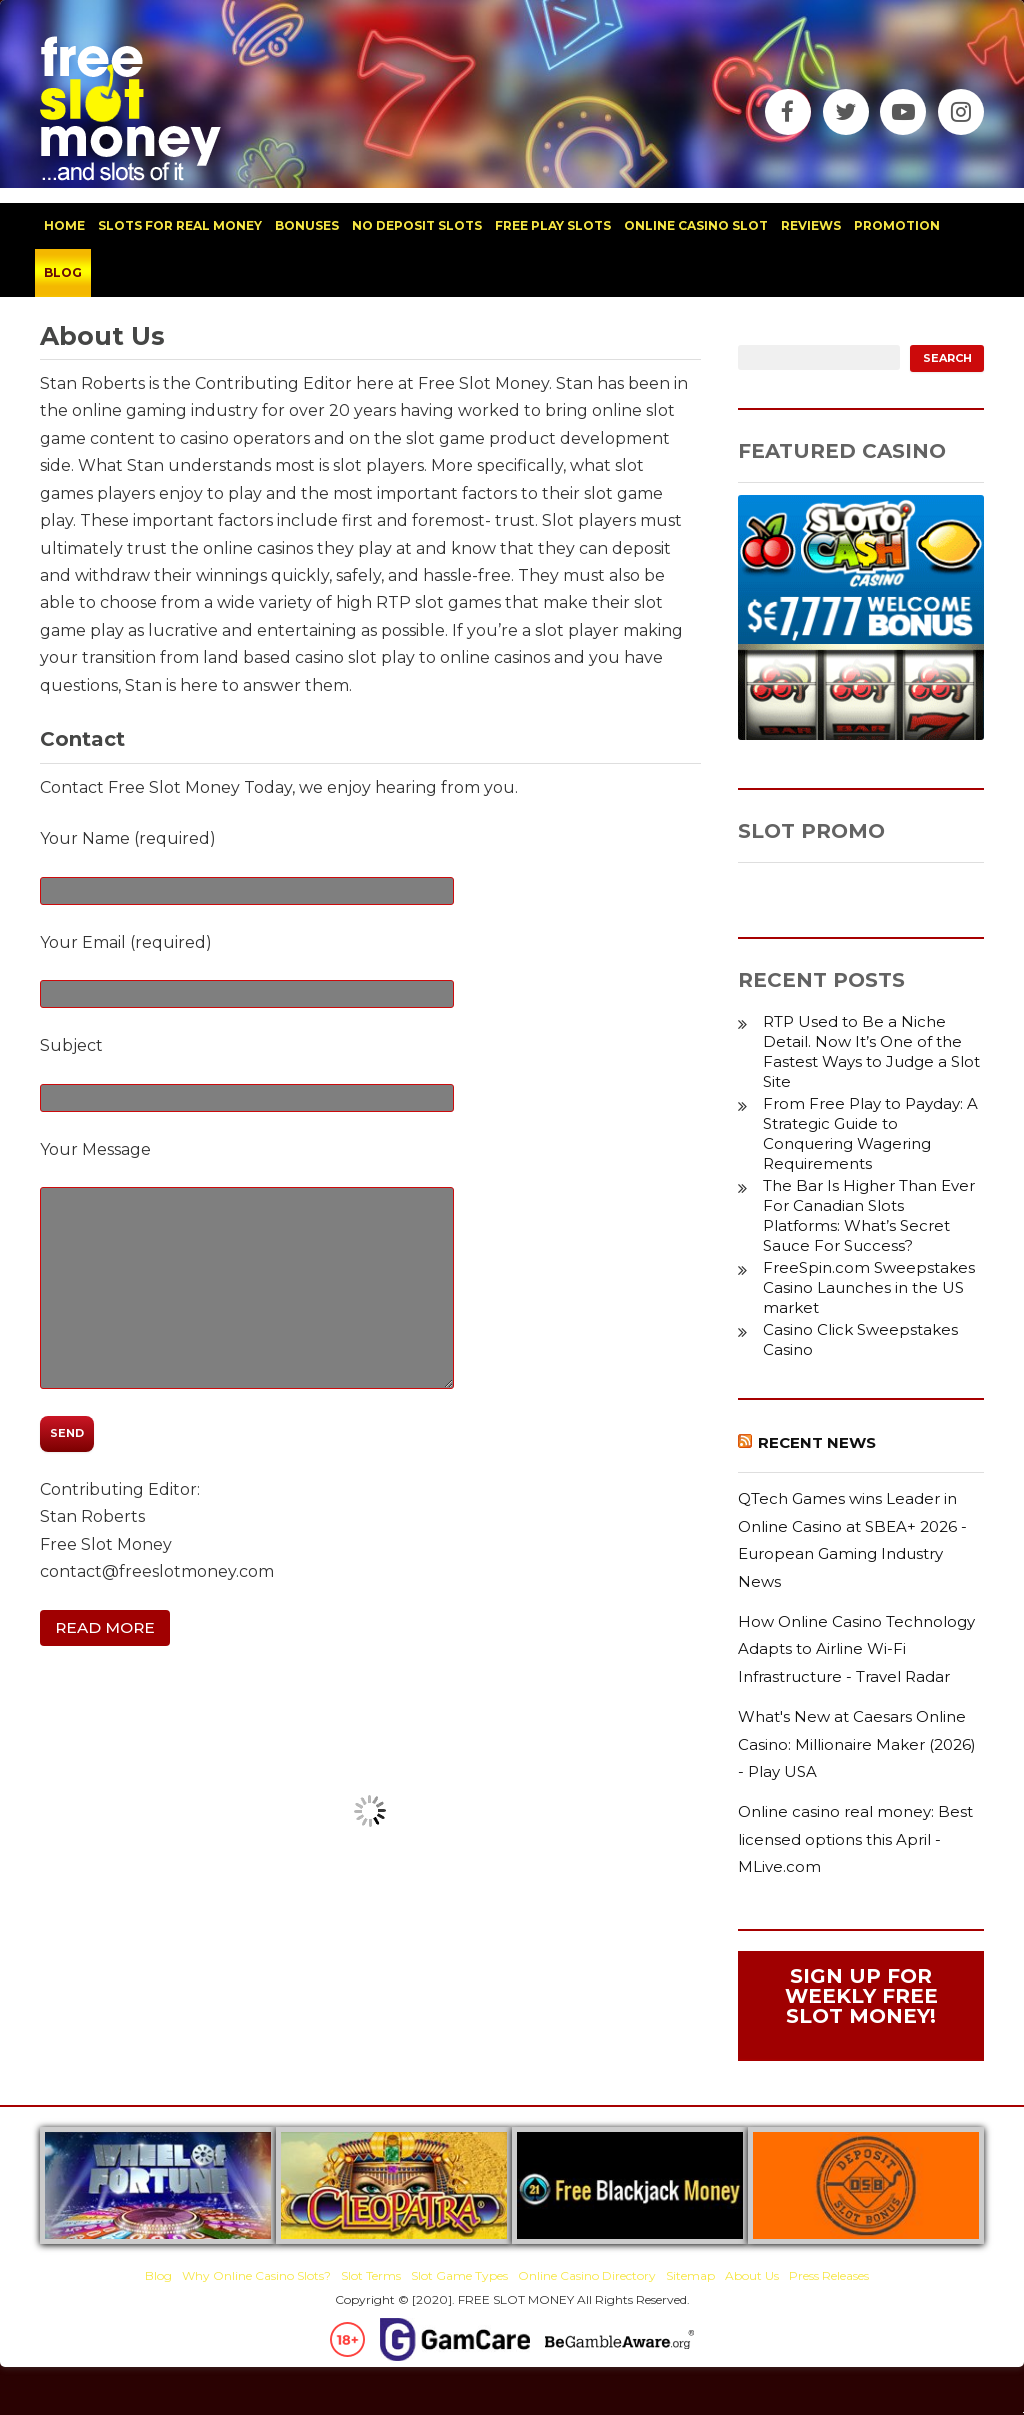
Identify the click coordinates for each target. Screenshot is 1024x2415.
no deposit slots (417, 225)
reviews (811, 225)
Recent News (817, 1442)
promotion (897, 225)
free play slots (553, 225)
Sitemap (690, 2275)
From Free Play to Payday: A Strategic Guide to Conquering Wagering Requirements (870, 1133)
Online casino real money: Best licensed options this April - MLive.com (855, 1839)
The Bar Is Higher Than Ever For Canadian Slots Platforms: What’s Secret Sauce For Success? (869, 1215)
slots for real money (180, 225)
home (64, 225)
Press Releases (829, 2275)
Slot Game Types (459, 2275)
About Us (752, 2275)
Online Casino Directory (587, 2275)
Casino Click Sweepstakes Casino (860, 1339)
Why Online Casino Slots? (256, 2275)
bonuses (307, 225)
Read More (105, 1627)
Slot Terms (371, 2275)
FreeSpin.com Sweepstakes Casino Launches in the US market (869, 1287)
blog (63, 272)
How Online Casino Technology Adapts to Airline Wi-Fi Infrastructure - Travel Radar (856, 1649)
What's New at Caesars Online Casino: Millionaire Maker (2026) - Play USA (857, 1744)
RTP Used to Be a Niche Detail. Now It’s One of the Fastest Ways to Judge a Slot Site (871, 1051)
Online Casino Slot (696, 225)
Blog (158, 2275)
